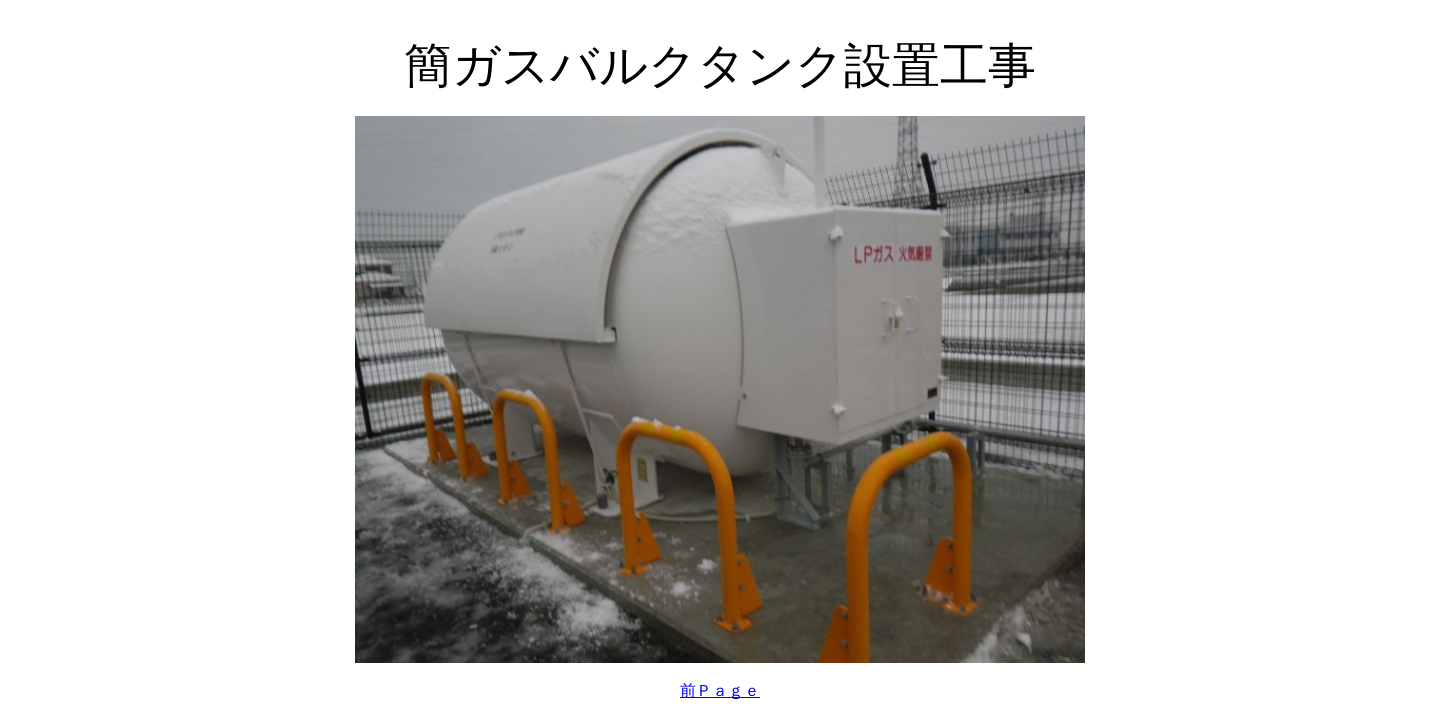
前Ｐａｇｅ (720, 690)
